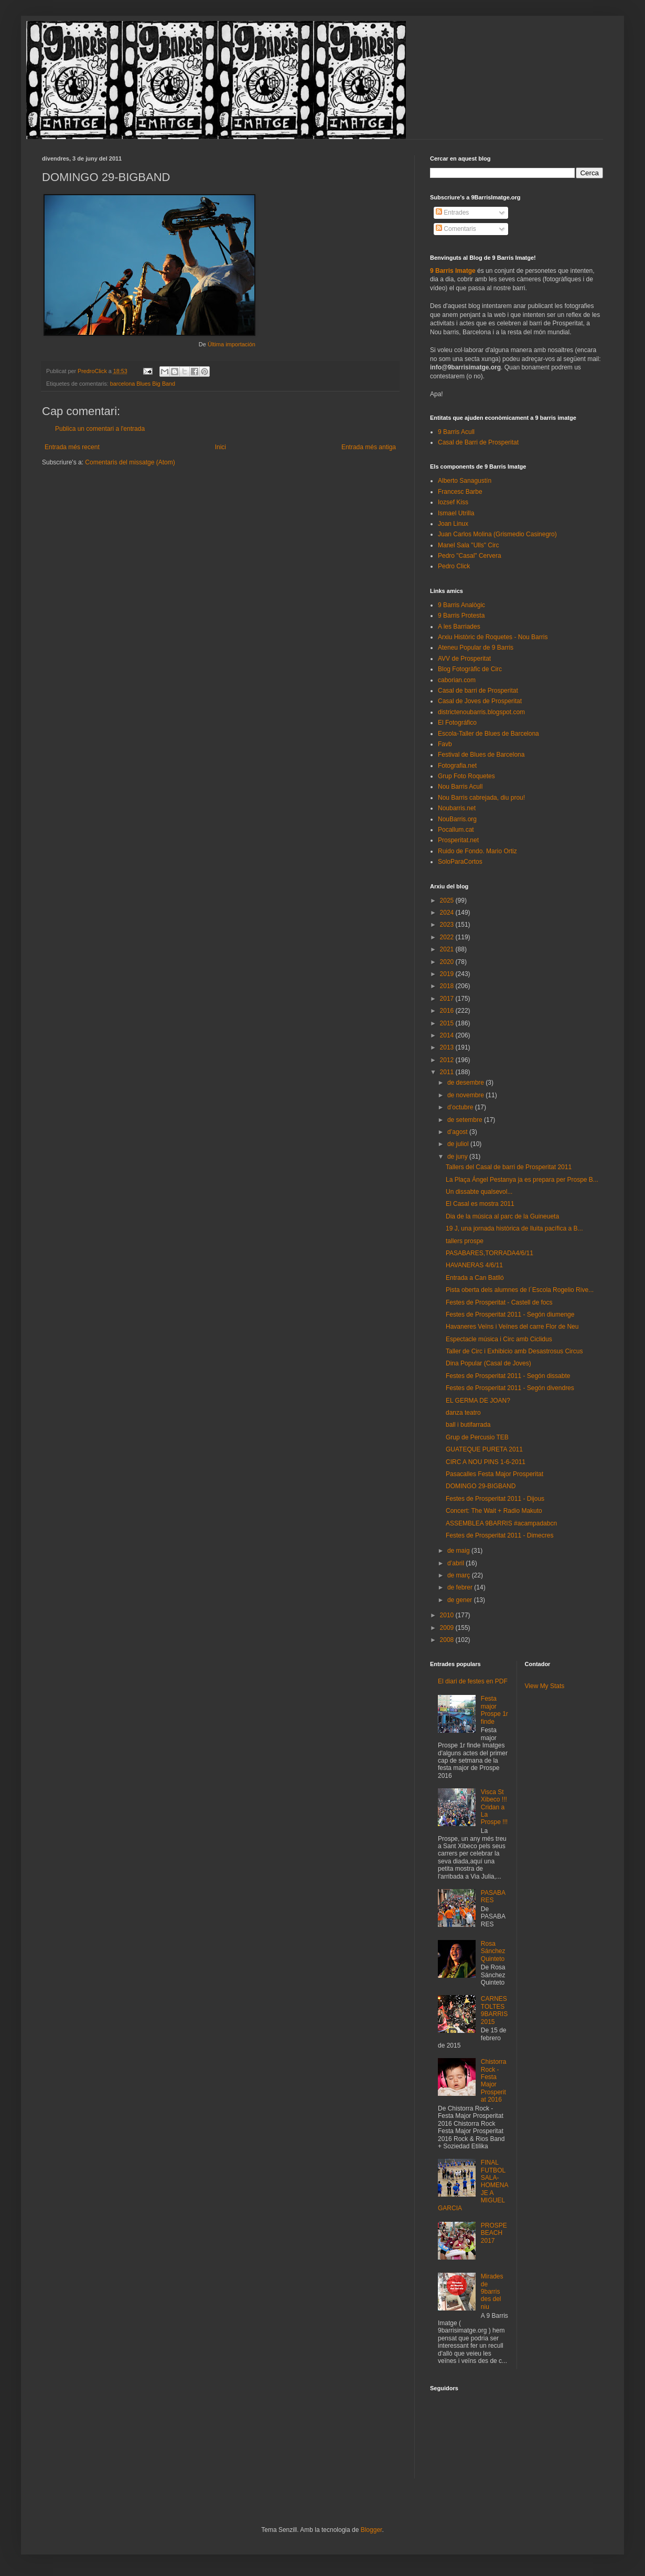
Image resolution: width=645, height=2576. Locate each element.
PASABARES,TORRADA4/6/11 (489, 1253)
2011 (448, 1072)
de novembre (466, 1095)
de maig (459, 1550)
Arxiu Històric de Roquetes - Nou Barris (492, 637)
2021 (448, 949)
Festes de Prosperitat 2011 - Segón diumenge (510, 1314)
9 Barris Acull (456, 432)
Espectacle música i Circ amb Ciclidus (499, 1339)
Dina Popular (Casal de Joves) (488, 1363)
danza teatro (463, 1412)
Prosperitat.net (458, 840)
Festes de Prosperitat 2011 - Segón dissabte (508, 1376)
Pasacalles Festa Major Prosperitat (494, 1474)
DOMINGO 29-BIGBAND (480, 1486)
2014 (448, 1035)
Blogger (371, 2529)
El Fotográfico (457, 722)
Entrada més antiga (368, 447)
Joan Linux (453, 523)
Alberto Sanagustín (464, 480)
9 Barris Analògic (461, 605)
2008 (448, 1640)
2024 (448, 912)
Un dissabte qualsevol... (479, 1191)
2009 (448, 1627)
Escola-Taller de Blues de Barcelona (488, 733)
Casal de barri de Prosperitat (478, 690)
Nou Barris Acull (460, 786)
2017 (448, 998)
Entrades (452, 212)
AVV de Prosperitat (464, 658)
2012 (448, 1060)
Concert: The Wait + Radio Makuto (494, 1510)
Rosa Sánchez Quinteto (493, 1951)
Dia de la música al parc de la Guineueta (502, 1216)
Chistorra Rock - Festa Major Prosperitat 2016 (494, 2080)
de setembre (465, 1119)
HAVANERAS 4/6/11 (474, 1265)
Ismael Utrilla (456, 513)
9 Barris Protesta (461, 615)
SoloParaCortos (460, 861)
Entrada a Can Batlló (475, 1277)
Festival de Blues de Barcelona (481, 754)
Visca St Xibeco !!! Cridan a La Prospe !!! (494, 1807)
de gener (460, 1600)
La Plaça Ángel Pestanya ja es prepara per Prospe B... (522, 1179)
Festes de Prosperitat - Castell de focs (499, 1302)
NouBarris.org (457, 819)
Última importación (231, 344)
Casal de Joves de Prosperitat (480, 701)
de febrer (460, 1587)
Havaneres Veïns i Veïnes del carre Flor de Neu (512, 1326)
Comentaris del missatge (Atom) (130, 462)
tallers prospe (464, 1241)
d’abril (456, 1563)
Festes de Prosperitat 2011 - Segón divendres (510, 1388)
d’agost (458, 1132)
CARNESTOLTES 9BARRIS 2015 (494, 2010)
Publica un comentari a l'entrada (100, 428)
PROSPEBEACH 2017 (494, 2233)
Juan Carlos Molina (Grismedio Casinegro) (497, 534)
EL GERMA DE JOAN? (478, 1400)
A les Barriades (459, 626)
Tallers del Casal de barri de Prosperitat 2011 (509, 1167)
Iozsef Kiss (453, 502)
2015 (448, 1023)
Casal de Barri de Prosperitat (478, 442)
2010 (448, 1615)
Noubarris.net (457, 808)
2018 (448, 986)
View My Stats (545, 1686)
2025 (448, 900)
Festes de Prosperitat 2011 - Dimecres (499, 1535)
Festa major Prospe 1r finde (494, 1710)
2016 (448, 1010)
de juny (458, 1156)
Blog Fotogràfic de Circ (470, 669)
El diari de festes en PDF (473, 1681)
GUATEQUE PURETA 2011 (484, 1449)
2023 (448, 924)
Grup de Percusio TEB (477, 1437)
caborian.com (457, 680)
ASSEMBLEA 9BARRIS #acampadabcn (501, 1523)
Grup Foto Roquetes (466, 776)
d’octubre (461, 1107)
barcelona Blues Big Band (142, 383)
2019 (448, 974)
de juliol (458, 1144)
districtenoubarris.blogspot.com (481, 712)
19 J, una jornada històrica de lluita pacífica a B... (514, 1228)
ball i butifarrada (468, 1424)
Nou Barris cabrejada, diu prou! (481, 797)
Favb (445, 744)
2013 (448, 1047)
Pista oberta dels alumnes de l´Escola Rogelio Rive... (520, 1290)
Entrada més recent (72, 447)
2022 (448, 937)
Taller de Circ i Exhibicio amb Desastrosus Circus (514, 1351)
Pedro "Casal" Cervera (469, 555)
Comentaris (456, 228)
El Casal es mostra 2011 (480, 1203)
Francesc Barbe (460, 491)
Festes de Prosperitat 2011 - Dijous (495, 1498)
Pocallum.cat (456, 829)
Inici (220, 447)
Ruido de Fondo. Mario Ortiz (477, 851)
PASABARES (493, 1896)
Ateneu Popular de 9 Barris (475, 647)
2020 (448, 962)
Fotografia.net (457, 765)
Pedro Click (454, 566)
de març (459, 1575)
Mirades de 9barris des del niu (492, 2291)
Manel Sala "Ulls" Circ (468, 545)
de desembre (466, 1082)
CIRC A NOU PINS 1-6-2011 (485, 1462)
